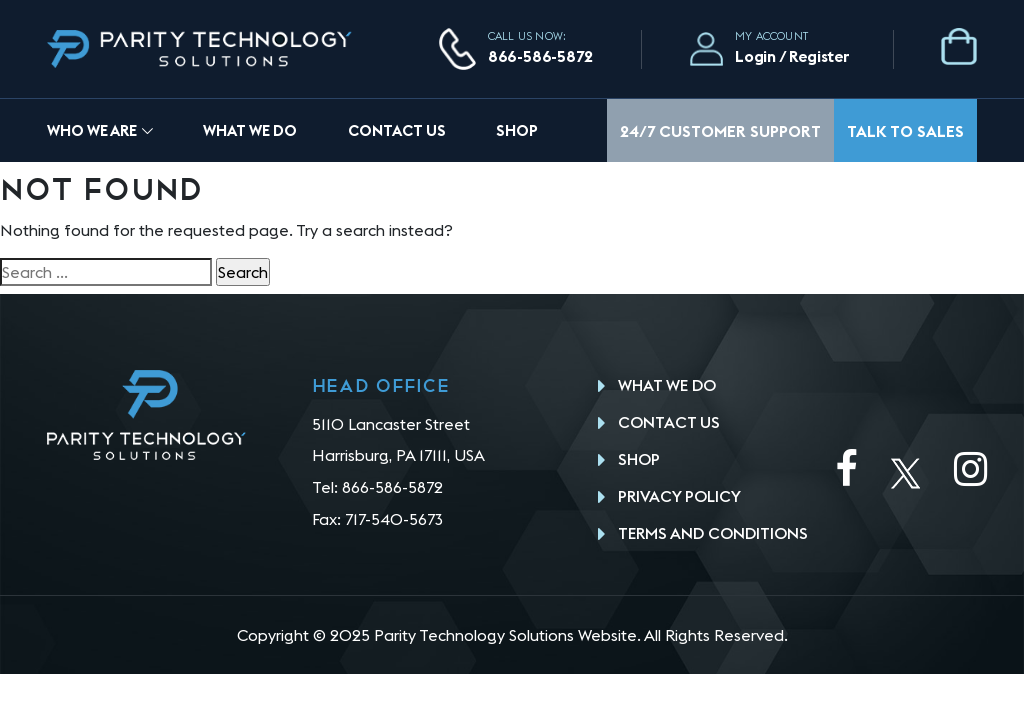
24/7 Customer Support (720, 131)
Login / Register (792, 56)
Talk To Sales (905, 131)
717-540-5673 (394, 519)
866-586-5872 (540, 56)
